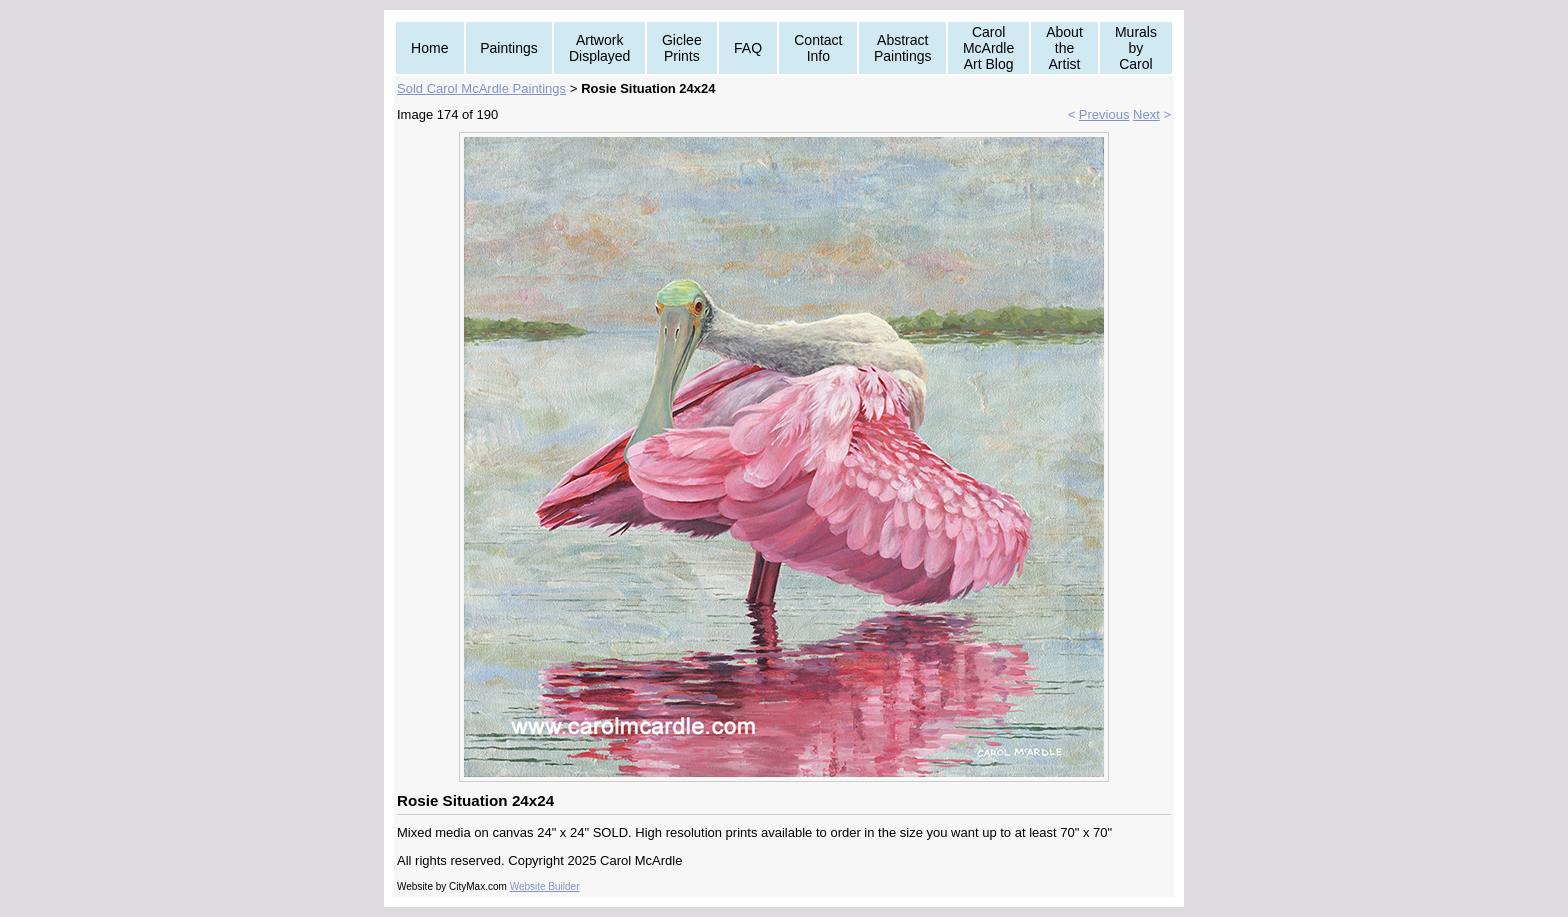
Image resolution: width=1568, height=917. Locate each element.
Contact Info (818, 48)
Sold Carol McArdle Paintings (481, 88)
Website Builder (545, 886)
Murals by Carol (1136, 48)
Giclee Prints (682, 48)
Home (429, 48)
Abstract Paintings (903, 48)
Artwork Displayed (599, 48)
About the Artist (1064, 48)
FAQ (748, 48)
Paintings (509, 48)
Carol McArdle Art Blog (988, 48)
